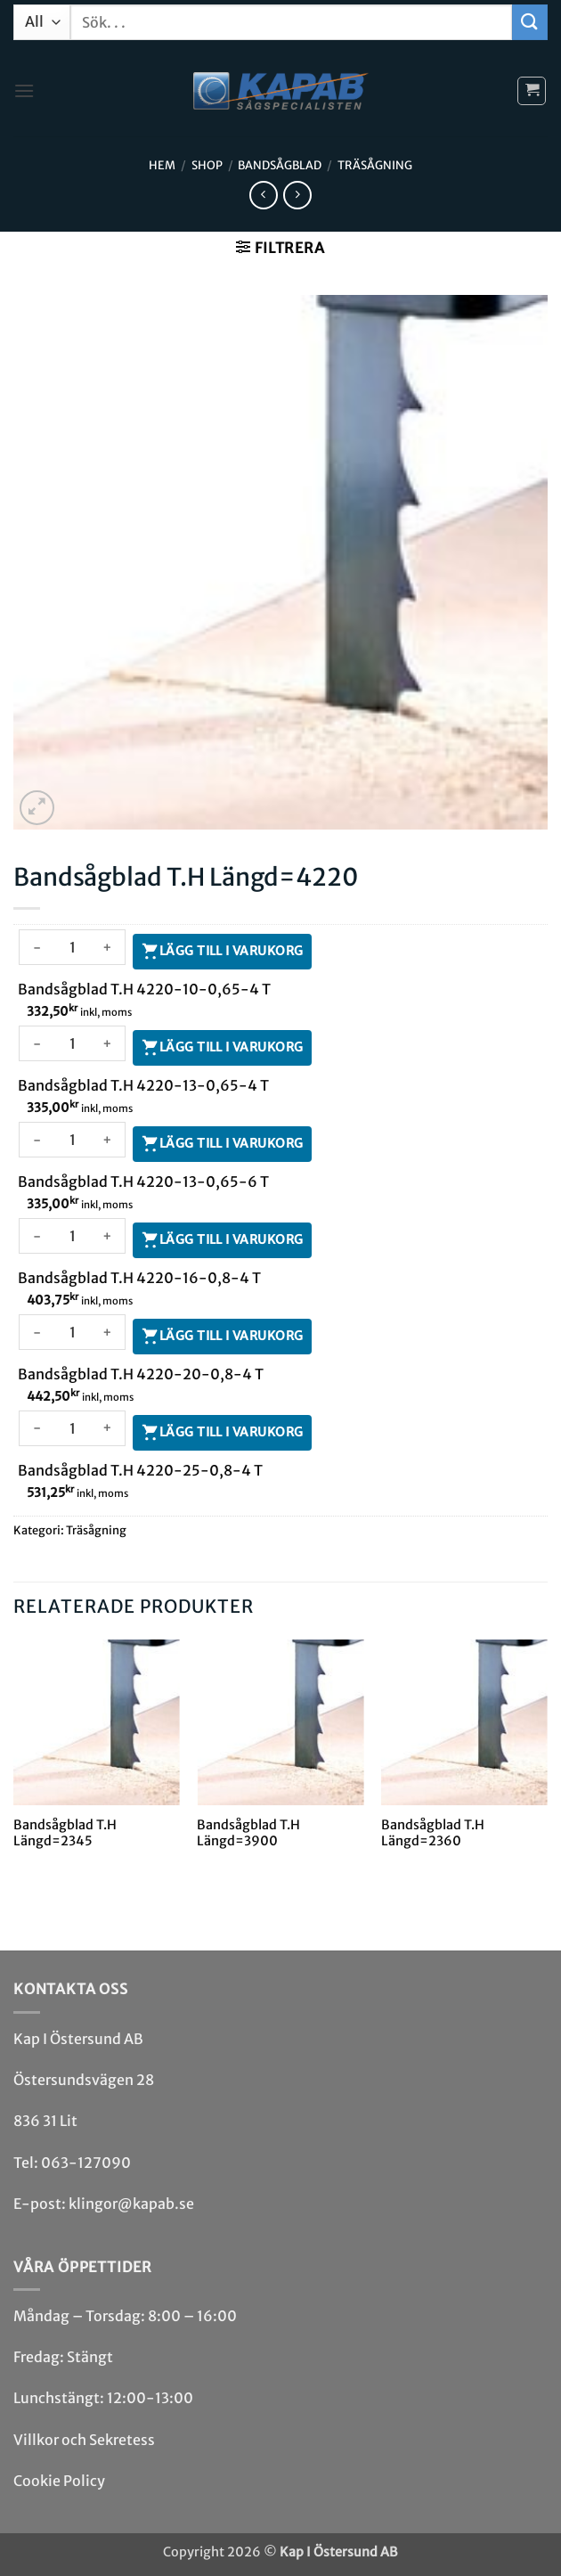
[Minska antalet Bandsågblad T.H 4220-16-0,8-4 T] (36, 1236)
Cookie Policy (59, 2481)
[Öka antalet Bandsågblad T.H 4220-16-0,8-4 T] (108, 1236)
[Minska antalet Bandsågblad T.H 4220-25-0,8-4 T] (36, 1428)
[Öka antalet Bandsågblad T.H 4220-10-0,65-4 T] (108, 947)
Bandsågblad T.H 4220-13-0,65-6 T (143, 1181)
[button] (24, 90)
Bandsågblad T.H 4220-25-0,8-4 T (140, 1470)
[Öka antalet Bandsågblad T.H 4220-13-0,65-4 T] (108, 1043)
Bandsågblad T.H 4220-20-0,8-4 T (141, 1374)
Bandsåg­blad (279, 165)
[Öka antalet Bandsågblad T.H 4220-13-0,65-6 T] (108, 1139)
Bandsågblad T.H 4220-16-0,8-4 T (139, 1278)
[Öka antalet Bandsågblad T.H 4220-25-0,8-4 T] (108, 1428)
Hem (162, 165)
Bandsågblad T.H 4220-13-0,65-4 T (143, 1085)
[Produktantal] (72, 947)
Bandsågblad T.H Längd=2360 (432, 1833)
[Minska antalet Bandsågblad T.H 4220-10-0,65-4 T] (36, 947)
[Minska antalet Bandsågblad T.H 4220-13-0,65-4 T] (36, 1043)
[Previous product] (297, 195)
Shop (207, 165)
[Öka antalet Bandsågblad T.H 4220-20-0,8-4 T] (108, 1332)
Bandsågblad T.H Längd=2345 (65, 1833)
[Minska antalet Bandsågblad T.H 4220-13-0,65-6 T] (36, 1139)
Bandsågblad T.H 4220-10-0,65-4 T (144, 989)
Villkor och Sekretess (84, 2440)
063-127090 (86, 2162)
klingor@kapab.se (131, 2203)
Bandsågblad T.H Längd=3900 (248, 1833)
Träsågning (374, 165)
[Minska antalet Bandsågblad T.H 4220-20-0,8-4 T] (36, 1332)
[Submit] (530, 21)
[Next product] (263, 195)
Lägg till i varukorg (231, 951)
